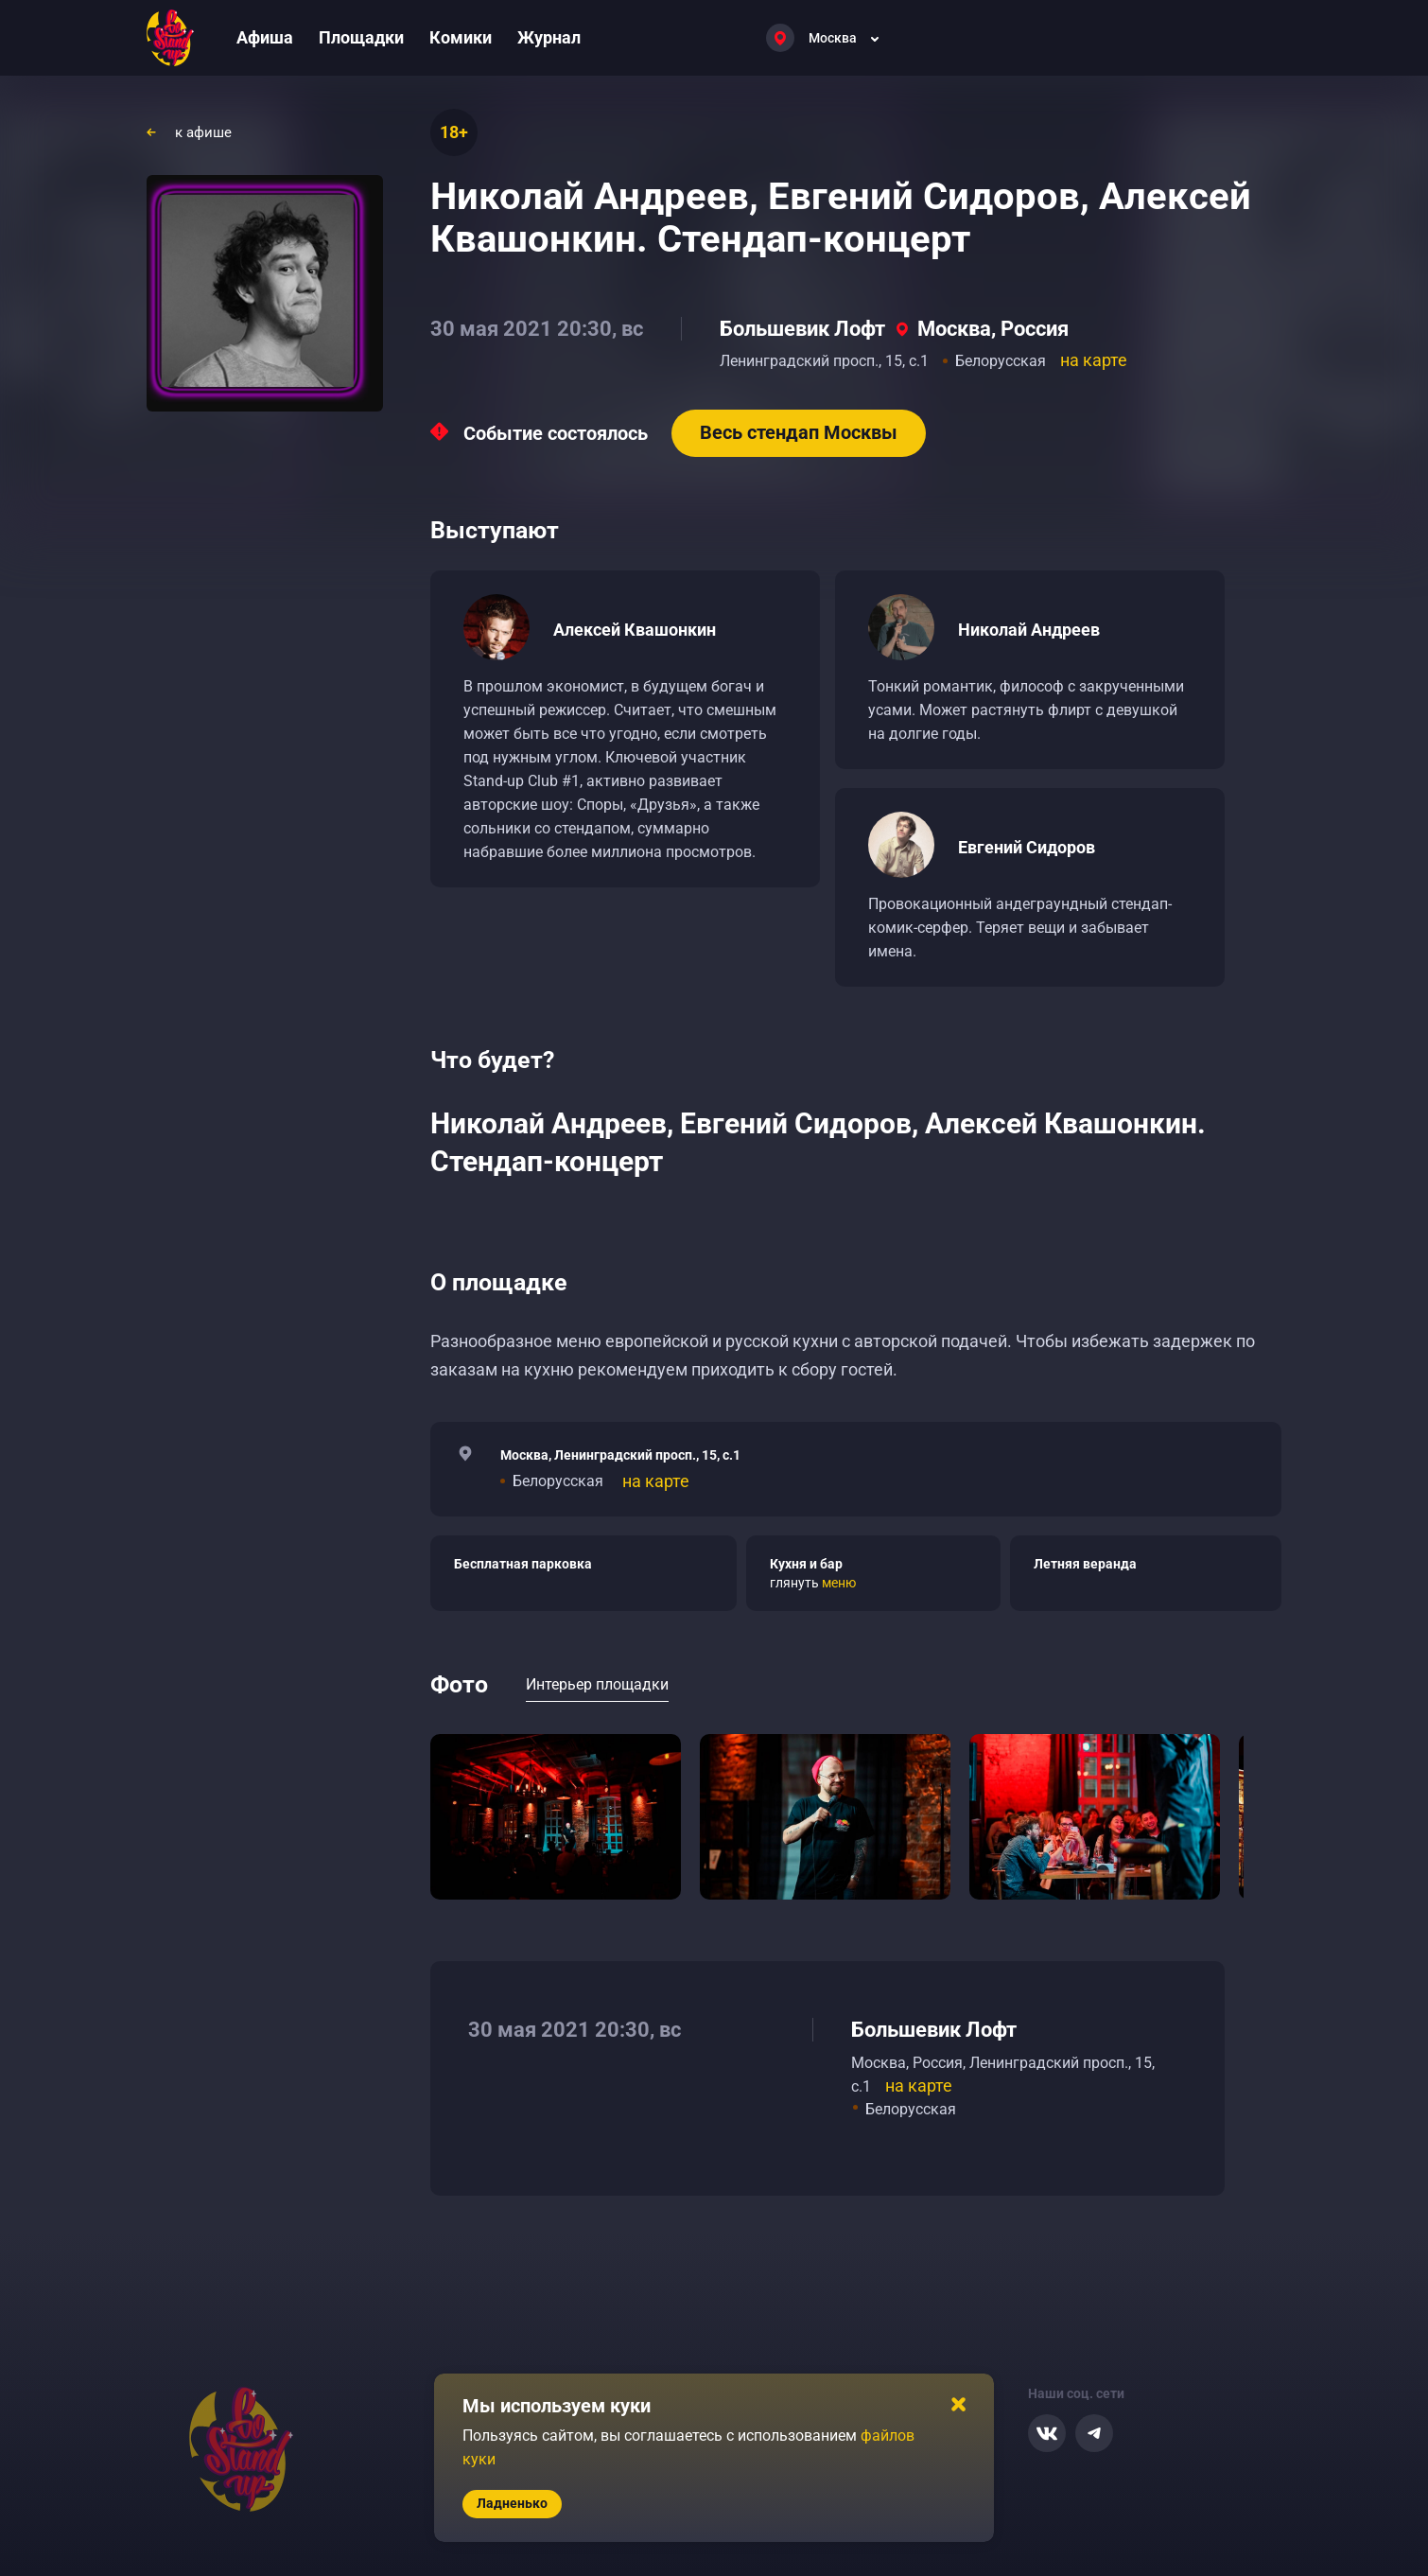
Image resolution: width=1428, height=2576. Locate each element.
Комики (460, 37)
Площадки (361, 37)
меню (839, 1582)
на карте (1093, 360)
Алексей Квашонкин (634, 630)
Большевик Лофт (802, 329)
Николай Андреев (1029, 630)
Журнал (549, 37)
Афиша (264, 37)
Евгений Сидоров (1026, 847)
